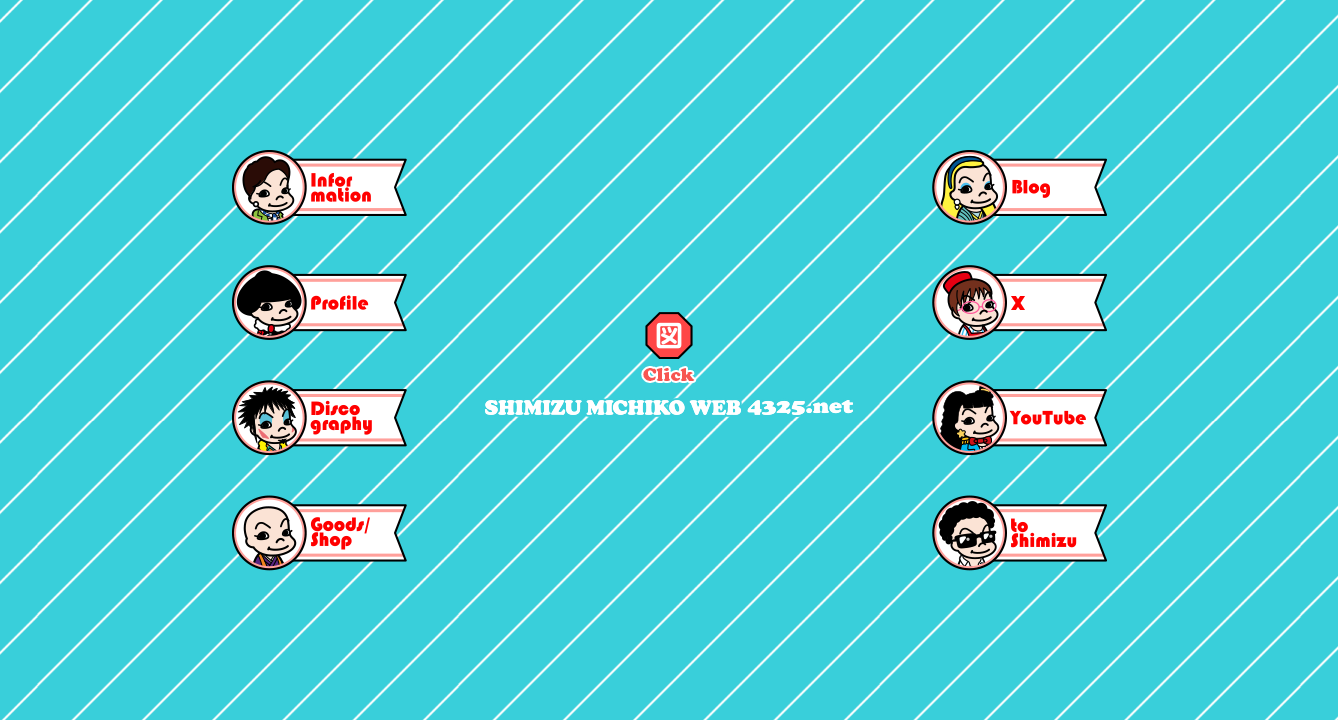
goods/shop (319, 532)
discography (319, 417)
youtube (1019, 417)
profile (319, 302)
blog (1019, 187)
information (319, 187)
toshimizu (1019, 532)
